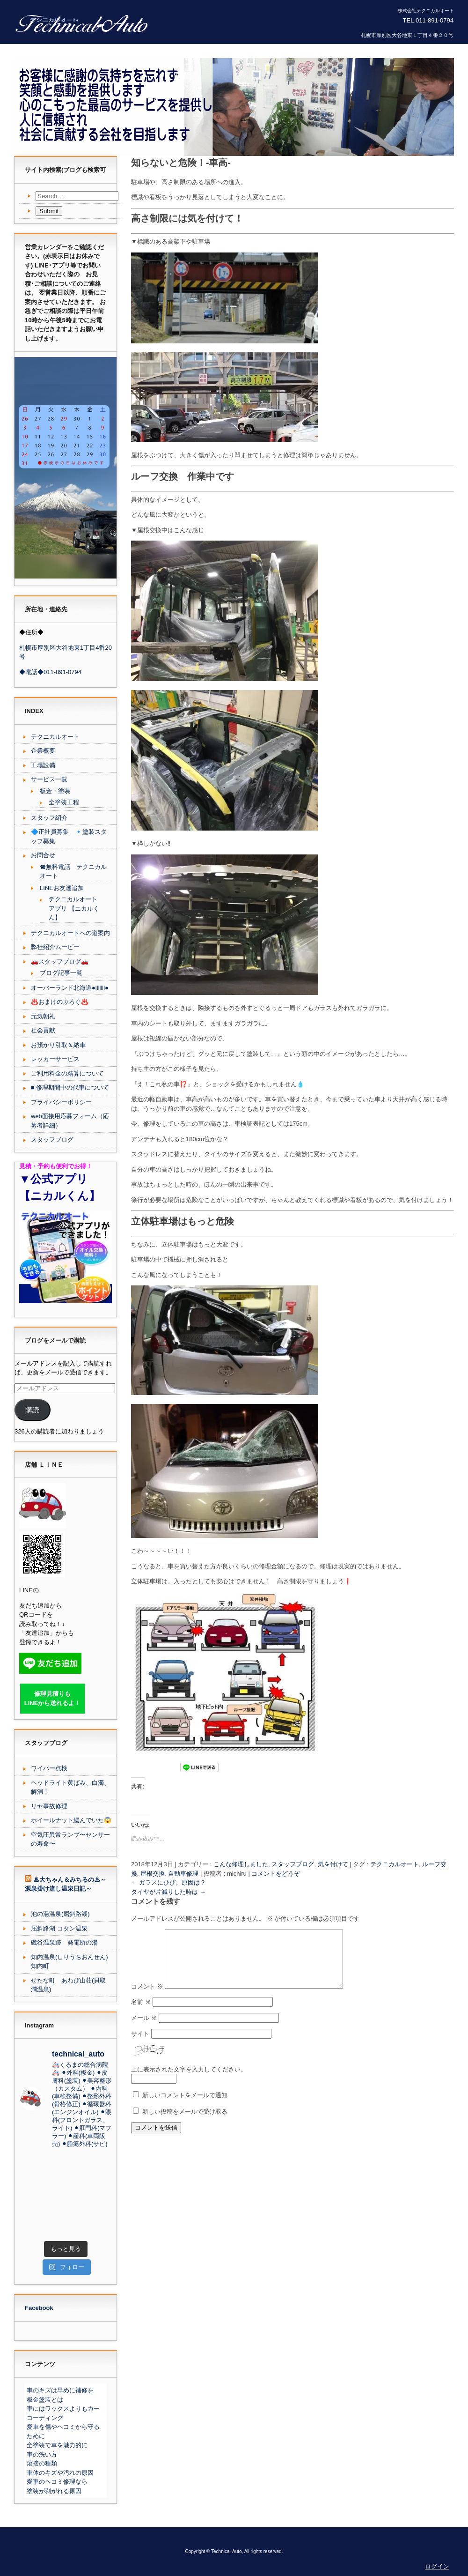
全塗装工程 (64, 802)
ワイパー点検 (49, 1768)
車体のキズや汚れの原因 (60, 2472)
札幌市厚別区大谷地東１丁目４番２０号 (407, 35)
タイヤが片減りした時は (168, 1891)
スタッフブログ (292, 1864)
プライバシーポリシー (61, 1102)
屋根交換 (152, 1873)
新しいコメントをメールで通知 (184, 2106)
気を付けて (333, 1864)
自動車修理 (183, 1873)
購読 (32, 1410)
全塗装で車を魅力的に (57, 2445)
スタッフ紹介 (49, 817)
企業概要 (43, 750)
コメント (147, 1997)
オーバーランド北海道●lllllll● (70, 987)
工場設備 (43, 765)
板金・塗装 (55, 790)
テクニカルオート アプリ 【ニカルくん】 (74, 908)
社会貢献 (43, 1030)
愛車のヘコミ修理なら (57, 2481)
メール (144, 2029)
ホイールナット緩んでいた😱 (71, 1820)
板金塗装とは (45, 2399)
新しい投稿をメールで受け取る (184, 2122)
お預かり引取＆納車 (58, 1044)
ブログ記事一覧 (61, 972)
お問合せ (43, 855)
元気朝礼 (43, 1016)
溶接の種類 (42, 2463)
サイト (140, 2045)
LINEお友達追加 (62, 887)
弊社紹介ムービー (55, 946)
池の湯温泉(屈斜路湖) (60, 1913)
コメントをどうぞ (275, 1873)
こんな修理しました (240, 1864)
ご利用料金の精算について (67, 1073)
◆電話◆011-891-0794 (50, 672)
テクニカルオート (394, 1864)
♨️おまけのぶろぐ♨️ (59, 1001)
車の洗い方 (42, 2454)
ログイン (437, 2566)
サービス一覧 (49, 779)
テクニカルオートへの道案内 (70, 932)
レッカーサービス (55, 1058)
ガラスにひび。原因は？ (168, 1882)
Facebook (39, 2307)
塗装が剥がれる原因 (54, 2490)
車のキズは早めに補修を (60, 2390)
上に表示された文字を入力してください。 (189, 2080)
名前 (141, 2013)
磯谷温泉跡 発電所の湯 (64, 1942)
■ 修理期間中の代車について (70, 1087)
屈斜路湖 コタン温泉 (59, 1928)
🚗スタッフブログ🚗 (59, 961)
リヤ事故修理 (49, 1806)
